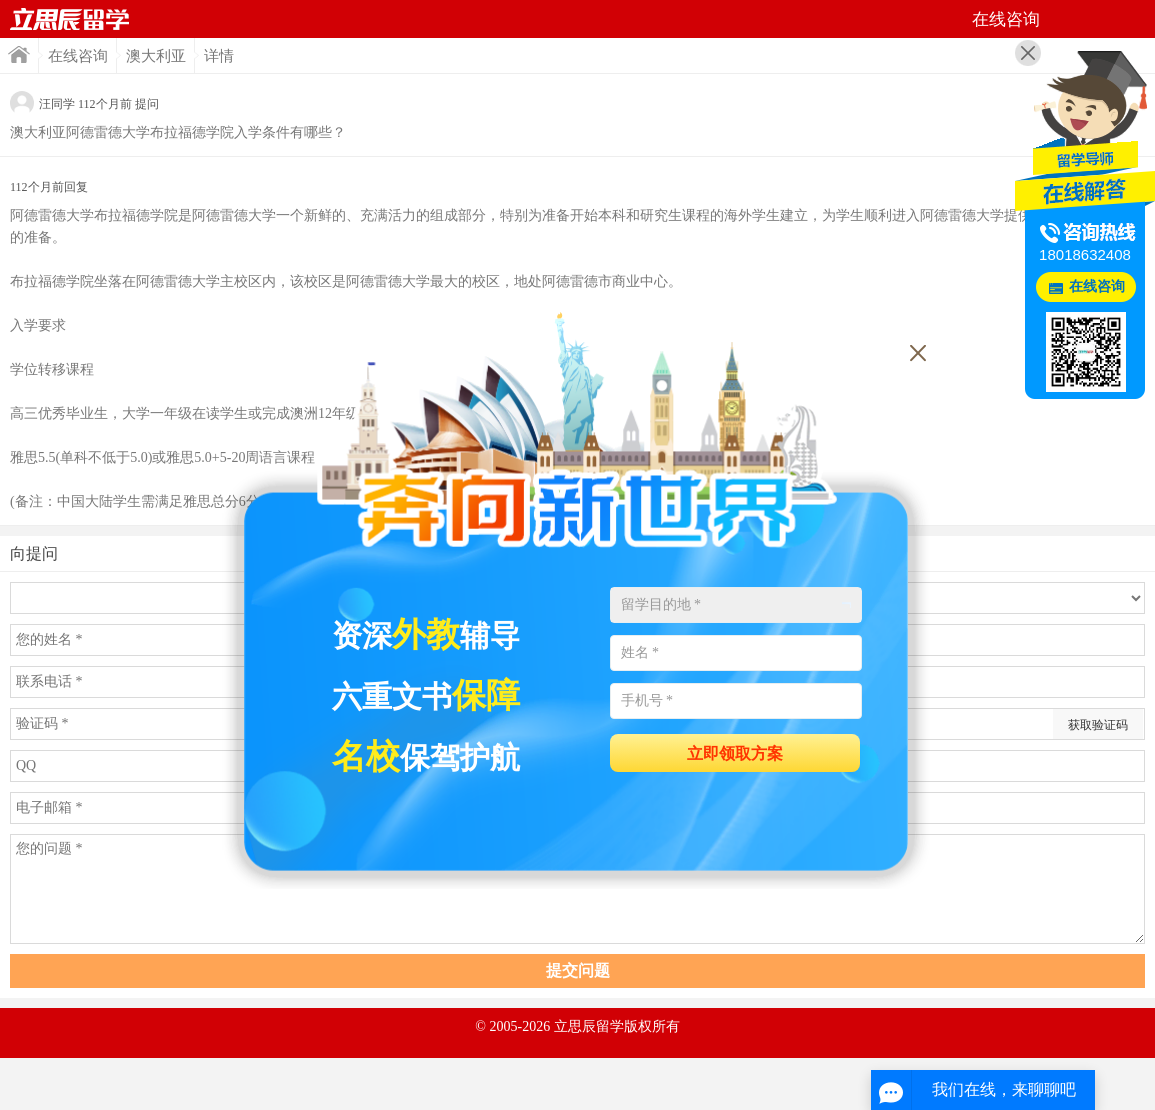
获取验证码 (1098, 725)
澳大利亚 (156, 56)
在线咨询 (78, 56)
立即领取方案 (735, 753)
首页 (70, 19)
